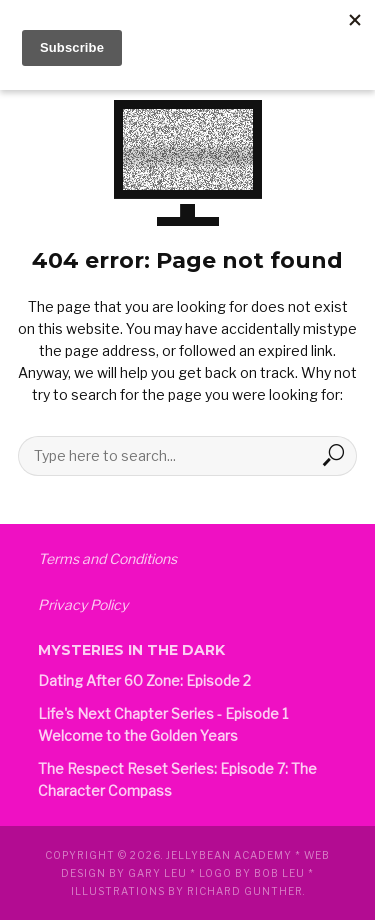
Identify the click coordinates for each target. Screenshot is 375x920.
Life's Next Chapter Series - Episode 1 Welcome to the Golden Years (163, 724)
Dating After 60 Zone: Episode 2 (144, 680)
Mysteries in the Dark (131, 650)
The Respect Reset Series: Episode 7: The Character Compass (177, 779)
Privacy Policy (83, 604)
